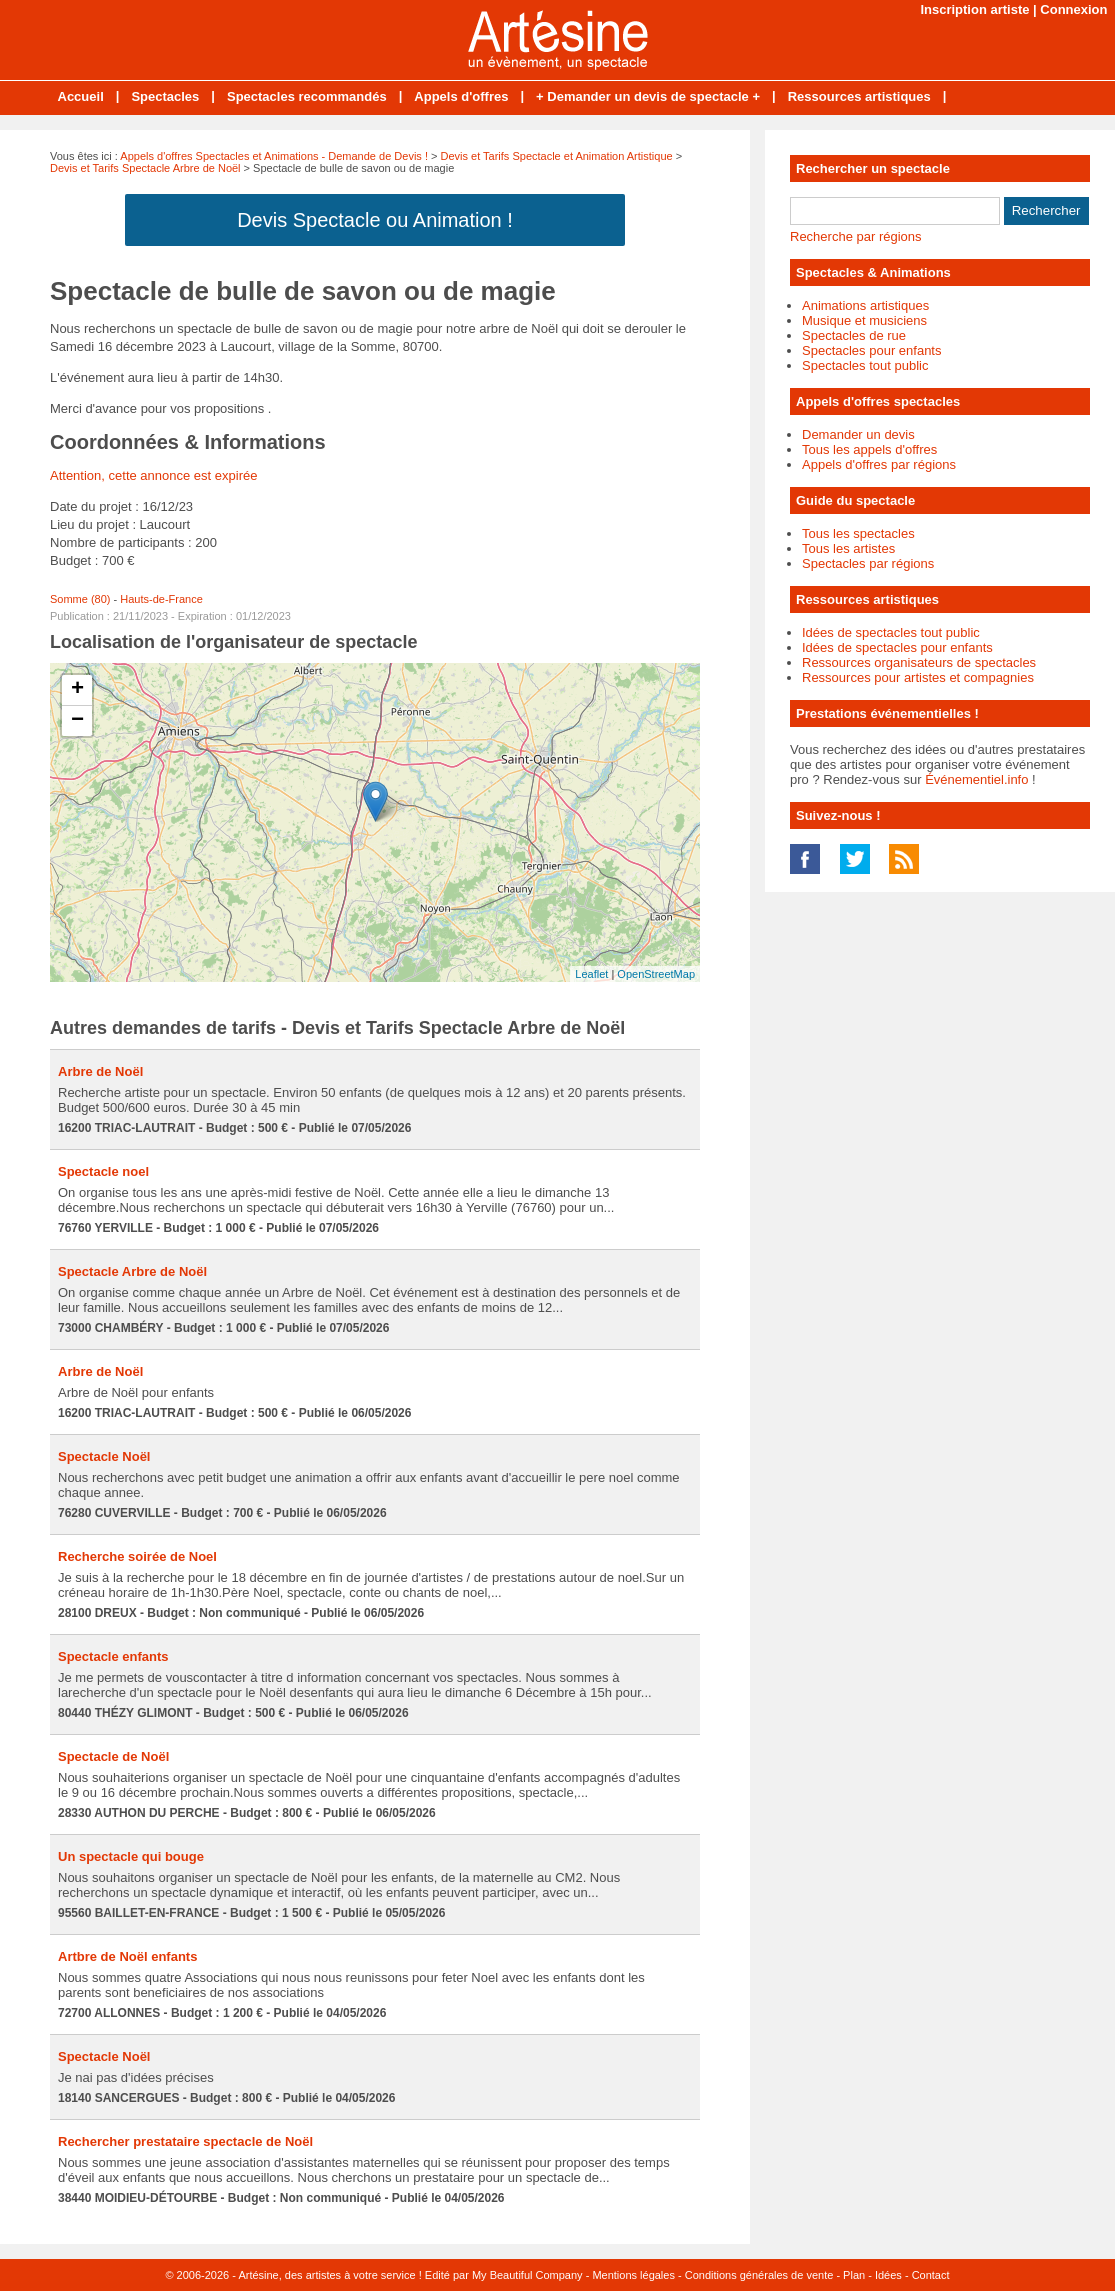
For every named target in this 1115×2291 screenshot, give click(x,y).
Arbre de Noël (100, 1071)
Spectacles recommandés (307, 96)
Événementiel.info (976, 779)
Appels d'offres (461, 96)
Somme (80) (80, 599)
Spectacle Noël (104, 1456)
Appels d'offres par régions (879, 464)
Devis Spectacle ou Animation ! (375, 220)
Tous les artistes (848, 548)
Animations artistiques (865, 305)
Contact (931, 2275)
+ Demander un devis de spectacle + (648, 96)
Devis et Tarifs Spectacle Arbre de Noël (145, 168)
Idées (888, 2275)
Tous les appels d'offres (869, 449)
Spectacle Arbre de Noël (132, 1271)
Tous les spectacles (858, 533)
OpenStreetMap (656, 974)
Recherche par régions (856, 236)
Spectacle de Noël (113, 1756)
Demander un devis (858, 434)
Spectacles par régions (868, 563)
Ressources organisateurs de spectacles (919, 662)
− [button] (77, 721)
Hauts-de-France (161, 599)
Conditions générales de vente (759, 2275)
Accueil (81, 96)
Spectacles (165, 96)
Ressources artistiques (859, 96)
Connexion (1073, 9)
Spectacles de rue (854, 335)
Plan (854, 2275)
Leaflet (591, 974)
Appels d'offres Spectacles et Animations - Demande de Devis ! (274, 156)
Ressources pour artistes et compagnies (918, 677)
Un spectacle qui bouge (131, 1856)
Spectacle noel (103, 1171)
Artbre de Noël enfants (127, 1956)
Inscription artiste (974, 9)
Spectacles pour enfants (871, 350)
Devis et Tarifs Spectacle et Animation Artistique (557, 156)
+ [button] (77, 690)
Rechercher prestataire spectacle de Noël (185, 2141)
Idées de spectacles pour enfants (897, 647)
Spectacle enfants (113, 1656)
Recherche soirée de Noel (137, 1556)
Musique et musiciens (864, 320)
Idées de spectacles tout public (891, 632)
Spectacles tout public (865, 365)
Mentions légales (633, 2275)
